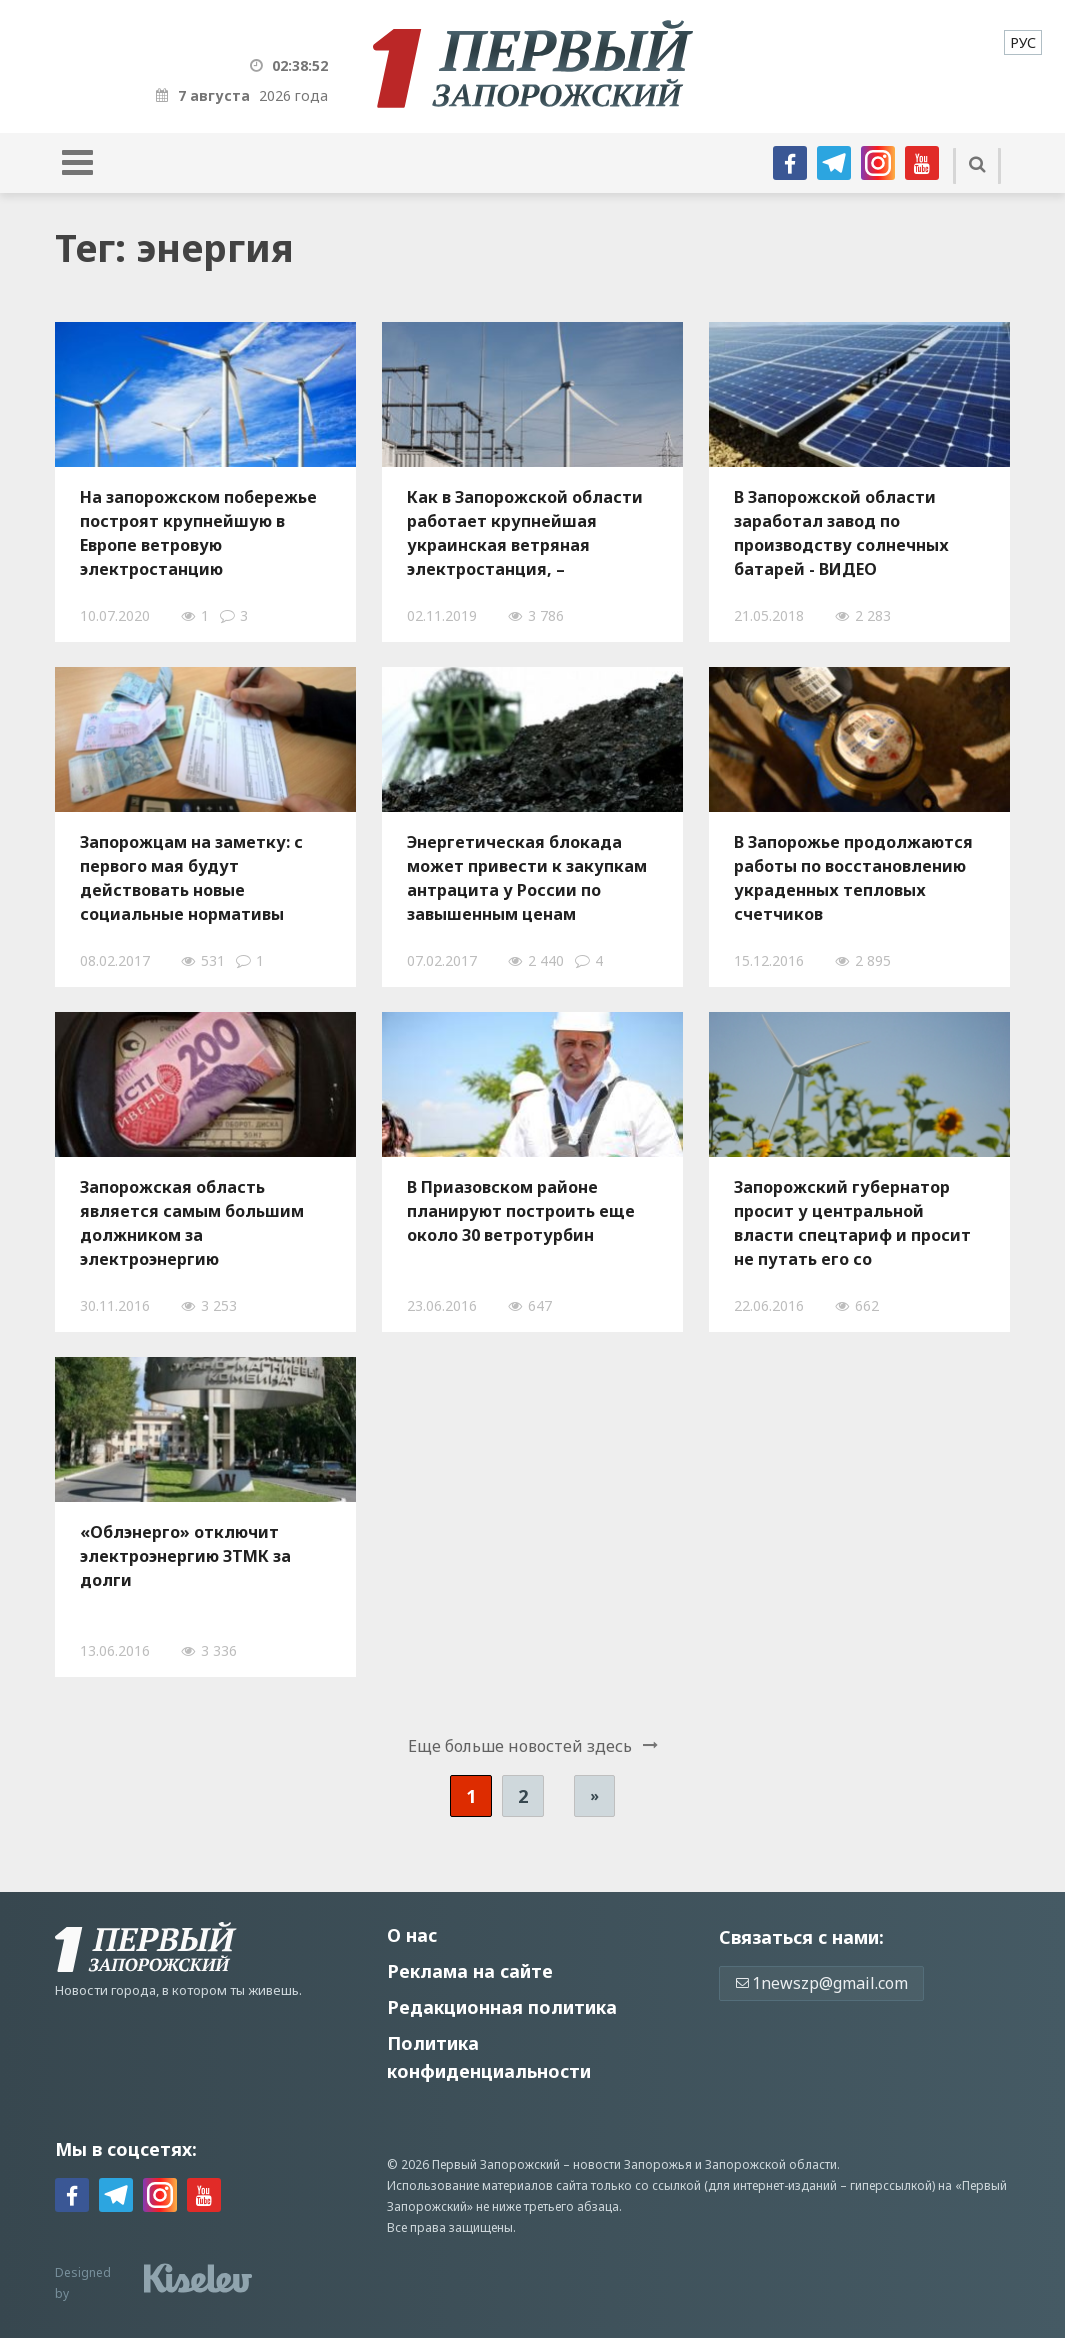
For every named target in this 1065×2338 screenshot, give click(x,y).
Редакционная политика (502, 2007)
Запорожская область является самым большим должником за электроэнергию (192, 1223)
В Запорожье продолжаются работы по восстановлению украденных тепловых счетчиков (853, 878)
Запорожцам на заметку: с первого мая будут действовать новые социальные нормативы (191, 878)
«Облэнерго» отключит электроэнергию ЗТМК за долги (185, 1556)
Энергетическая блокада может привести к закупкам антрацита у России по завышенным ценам (527, 878)
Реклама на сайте (470, 1971)
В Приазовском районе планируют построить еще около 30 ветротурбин (521, 1211)
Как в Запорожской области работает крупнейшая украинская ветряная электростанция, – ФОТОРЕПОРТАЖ (525, 533)
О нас (412, 1935)
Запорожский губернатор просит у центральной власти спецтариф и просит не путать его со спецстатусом (852, 1223)
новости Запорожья (632, 2164)
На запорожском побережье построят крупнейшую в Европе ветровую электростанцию (198, 533)
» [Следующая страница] (594, 1795)
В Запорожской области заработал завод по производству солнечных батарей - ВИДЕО (841, 533)
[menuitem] (1023, 42)
